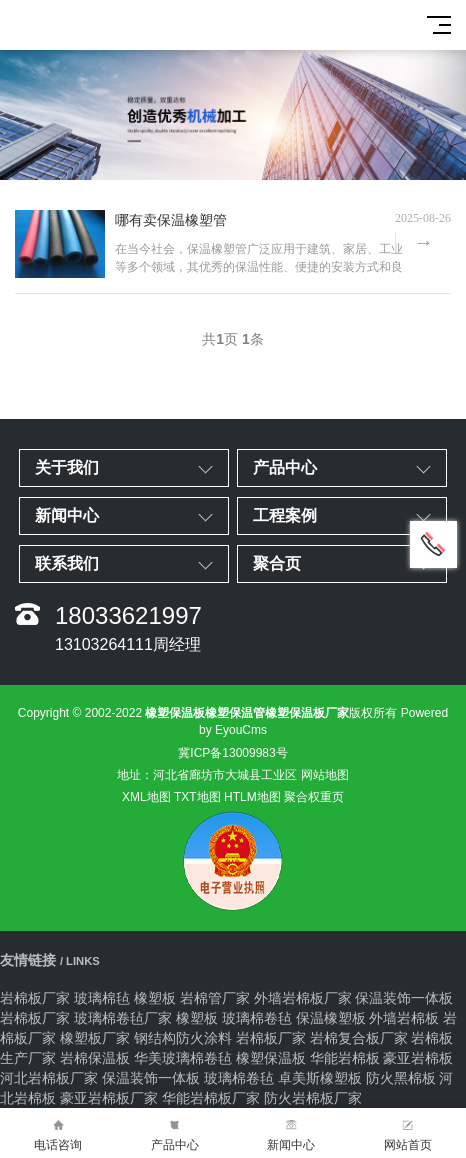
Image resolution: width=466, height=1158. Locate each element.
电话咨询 (58, 1133)
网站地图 (325, 775)
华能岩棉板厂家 (211, 1098)
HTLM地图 (252, 797)
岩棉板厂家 (35, 998)
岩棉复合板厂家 (359, 1038)
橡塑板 (155, 998)
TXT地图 (197, 797)
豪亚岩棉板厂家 (109, 1098)
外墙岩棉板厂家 (303, 998)
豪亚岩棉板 (418, 1058)
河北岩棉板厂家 (49, 1078)
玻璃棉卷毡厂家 (123, 1018)
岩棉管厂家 (215, 998)
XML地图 (146, 797)
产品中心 (175, 1133)
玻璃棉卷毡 (257, 1018)
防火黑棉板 (401, 1078)
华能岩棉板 (345, 1058)
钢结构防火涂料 (183, 1038)
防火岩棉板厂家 (313, 1098)
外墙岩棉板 (404, 1018)
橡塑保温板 (271, 1058)
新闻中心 (291, 1133)
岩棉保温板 (95, 1058)
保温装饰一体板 (404, 998)
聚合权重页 (314, 797)
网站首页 (408, 1133)
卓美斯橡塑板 (320, 1078)
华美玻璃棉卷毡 (183, 1058)
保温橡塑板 (331, 1018)
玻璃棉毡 (102, 998)
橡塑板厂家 (95, 1038)
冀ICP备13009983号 (232, 753)
